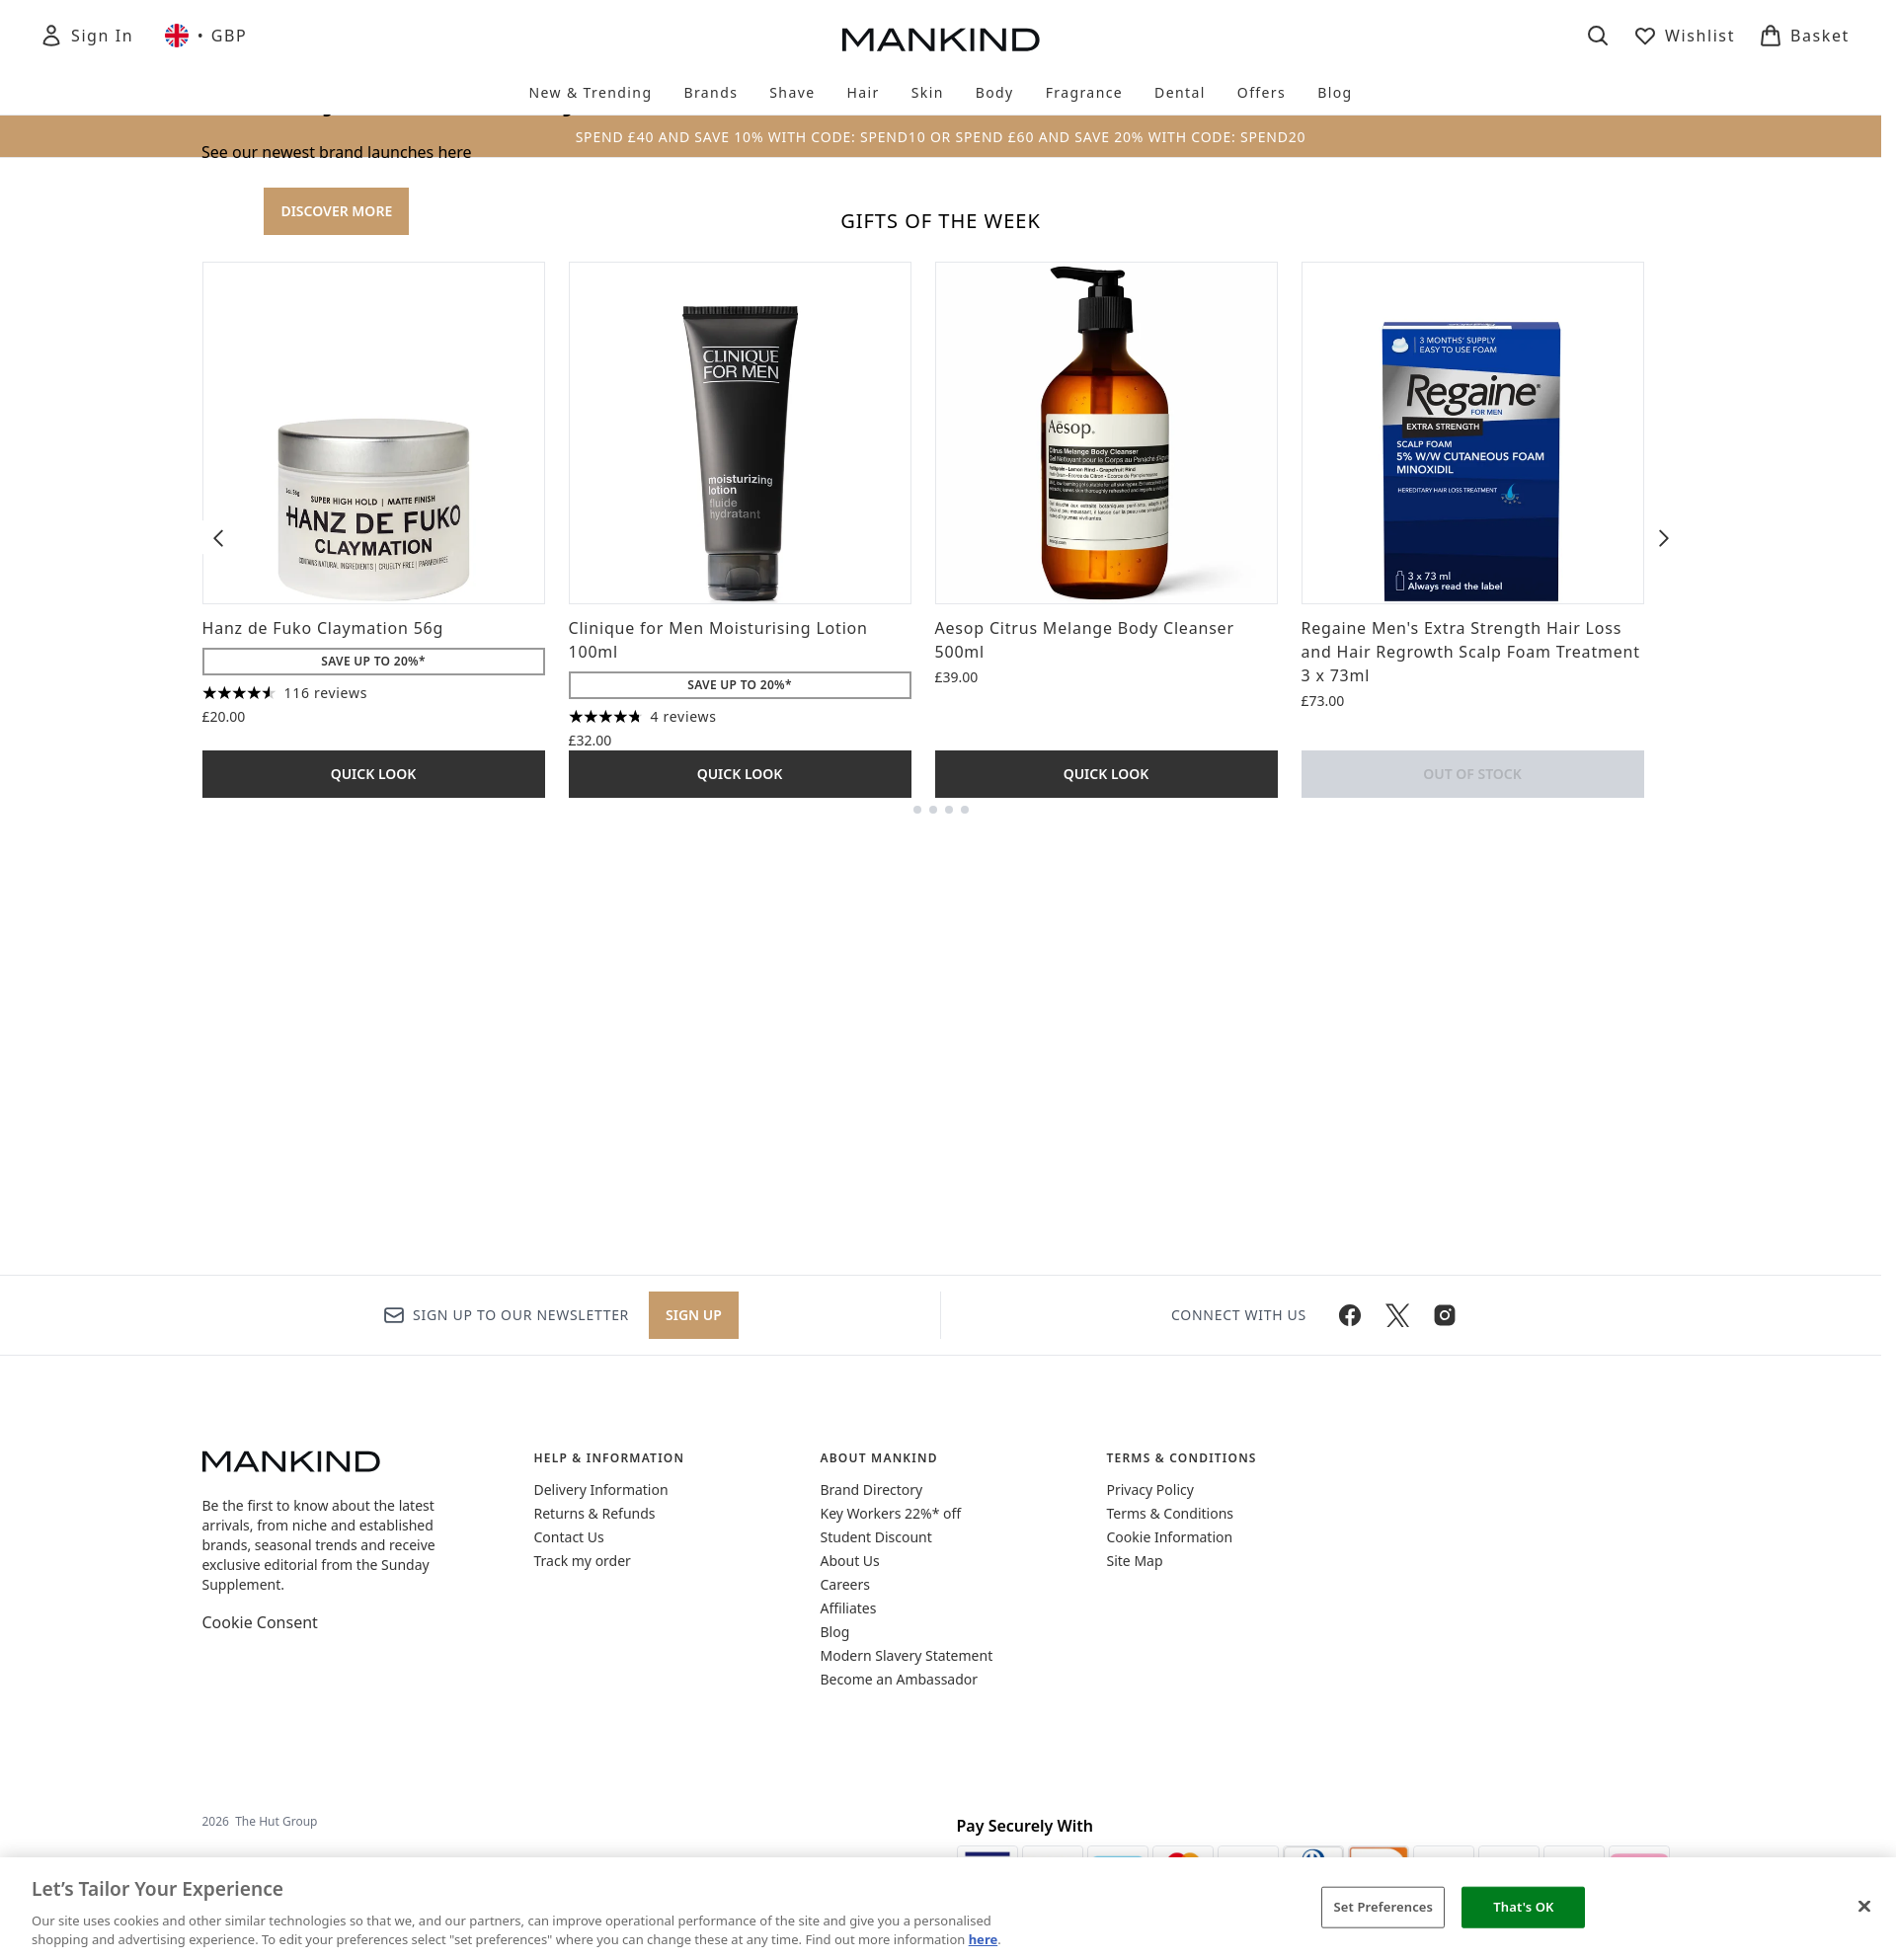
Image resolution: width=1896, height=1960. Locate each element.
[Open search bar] (1598, 35)
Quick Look (374, 1491)
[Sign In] (86, 35)
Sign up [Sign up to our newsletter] (694, 1618)
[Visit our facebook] (1350, 1619)
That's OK (1523, 1907)
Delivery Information (601, 1793)
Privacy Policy (1150, 1793)
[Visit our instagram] (1444, 1619)
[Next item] (1664, 1255)
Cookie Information (1170, 1841)
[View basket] (1804, 35)
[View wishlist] (1684, 35)
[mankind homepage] (941, 39)
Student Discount (876, 1841)
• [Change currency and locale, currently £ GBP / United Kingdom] (206, 35)
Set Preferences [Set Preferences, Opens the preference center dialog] (1384, 1907)
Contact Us (569, 1841)
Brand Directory (872, 1793)
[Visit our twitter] (1397, 1619)
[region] (948, 1908)
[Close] (1864, 1906)
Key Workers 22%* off (891, 1817)
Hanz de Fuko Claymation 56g (323, 1346)
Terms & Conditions (1170, 1817)
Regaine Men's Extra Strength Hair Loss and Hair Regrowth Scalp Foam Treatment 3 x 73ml (1471, 1369)
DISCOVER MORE (336, 570)
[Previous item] (218, 1255)
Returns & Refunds (595, 1817)
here (983, 1939)
